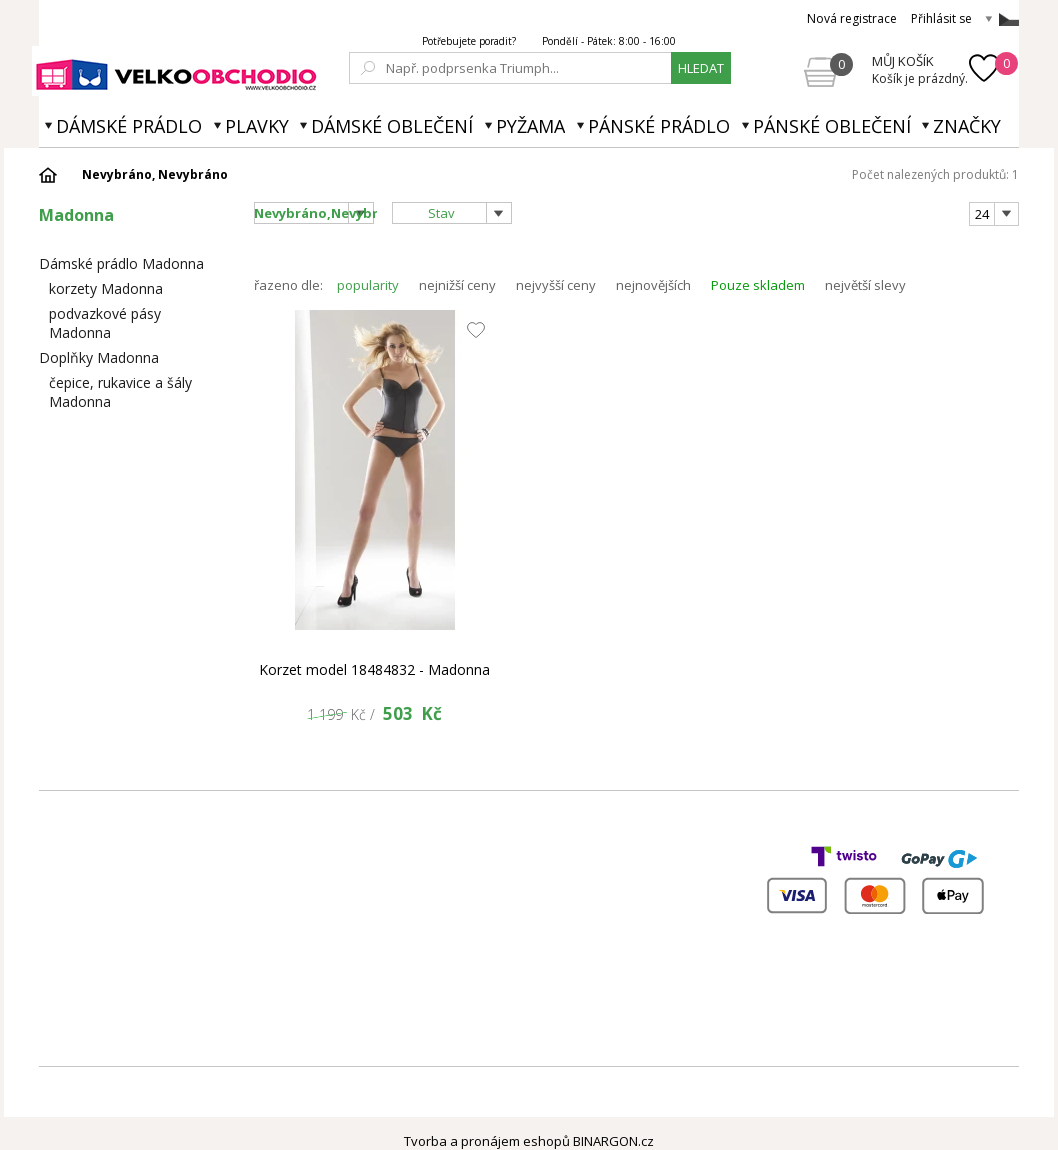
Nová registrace (852, 18)
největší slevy (865, 285)
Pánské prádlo (659, 126)
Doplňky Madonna (99, 357)
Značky (967, 126)
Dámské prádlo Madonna (121, 263)
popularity (368, 285)
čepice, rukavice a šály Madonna (120, 392)
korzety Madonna (106, 288)
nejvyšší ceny (556, 285)
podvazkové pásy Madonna (105, 323)
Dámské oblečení (392, 126)
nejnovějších (653, 285)
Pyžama (530, 126)
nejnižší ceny (457, 285)
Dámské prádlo (129, 126)
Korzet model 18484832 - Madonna (374, 669)
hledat (701, 68)
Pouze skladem (758, 285)
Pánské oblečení (832, 126)
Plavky (257, 126)
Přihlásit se (941, 18)
